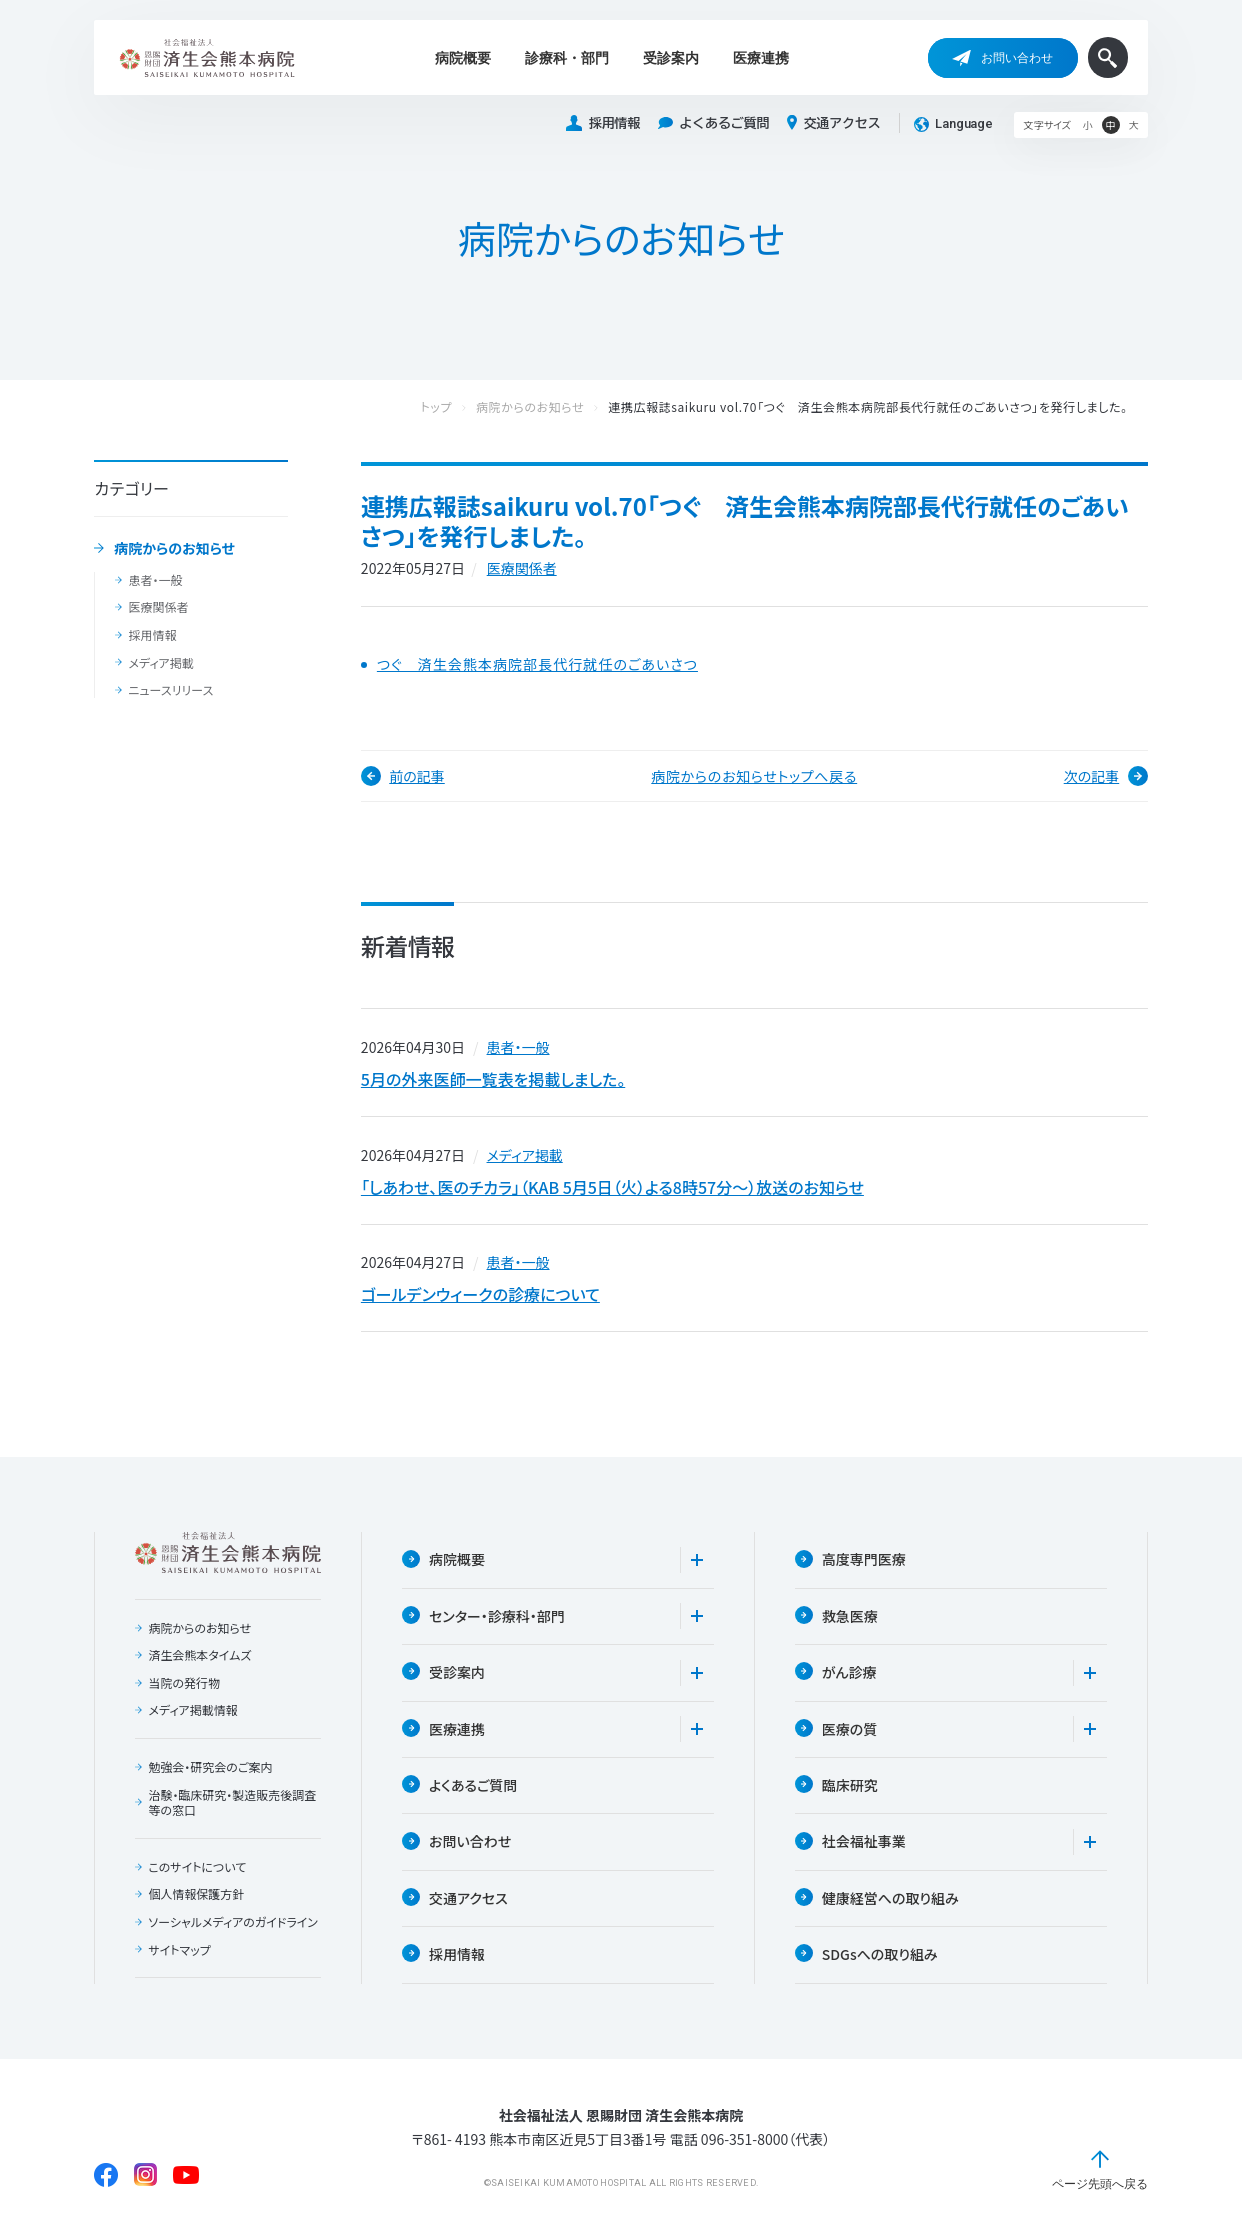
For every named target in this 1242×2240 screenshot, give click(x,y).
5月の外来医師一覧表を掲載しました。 (493, 1079)
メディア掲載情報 (192, 1711)
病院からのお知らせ (174, 549)
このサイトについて (197, 1868)
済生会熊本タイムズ (199, 1656)
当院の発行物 (184, 1684)
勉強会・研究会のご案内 (210, 1768)
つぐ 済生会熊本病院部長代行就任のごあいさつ (537, 664)
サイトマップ (179, 1950)
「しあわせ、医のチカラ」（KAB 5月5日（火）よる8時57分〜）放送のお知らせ (612, 1187)
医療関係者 (158, 607)
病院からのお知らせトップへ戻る (754, 776)
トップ (456, 407)
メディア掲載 (160, 663)
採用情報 (603, 123)
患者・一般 (155, 580)
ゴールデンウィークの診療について (480, 1295)
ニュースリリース (170, 690)
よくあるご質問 (713, 123)
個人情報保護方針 (196, 1895)
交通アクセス (833, 123)
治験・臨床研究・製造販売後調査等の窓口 (232, 1802)
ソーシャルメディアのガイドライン (233, 1923)
